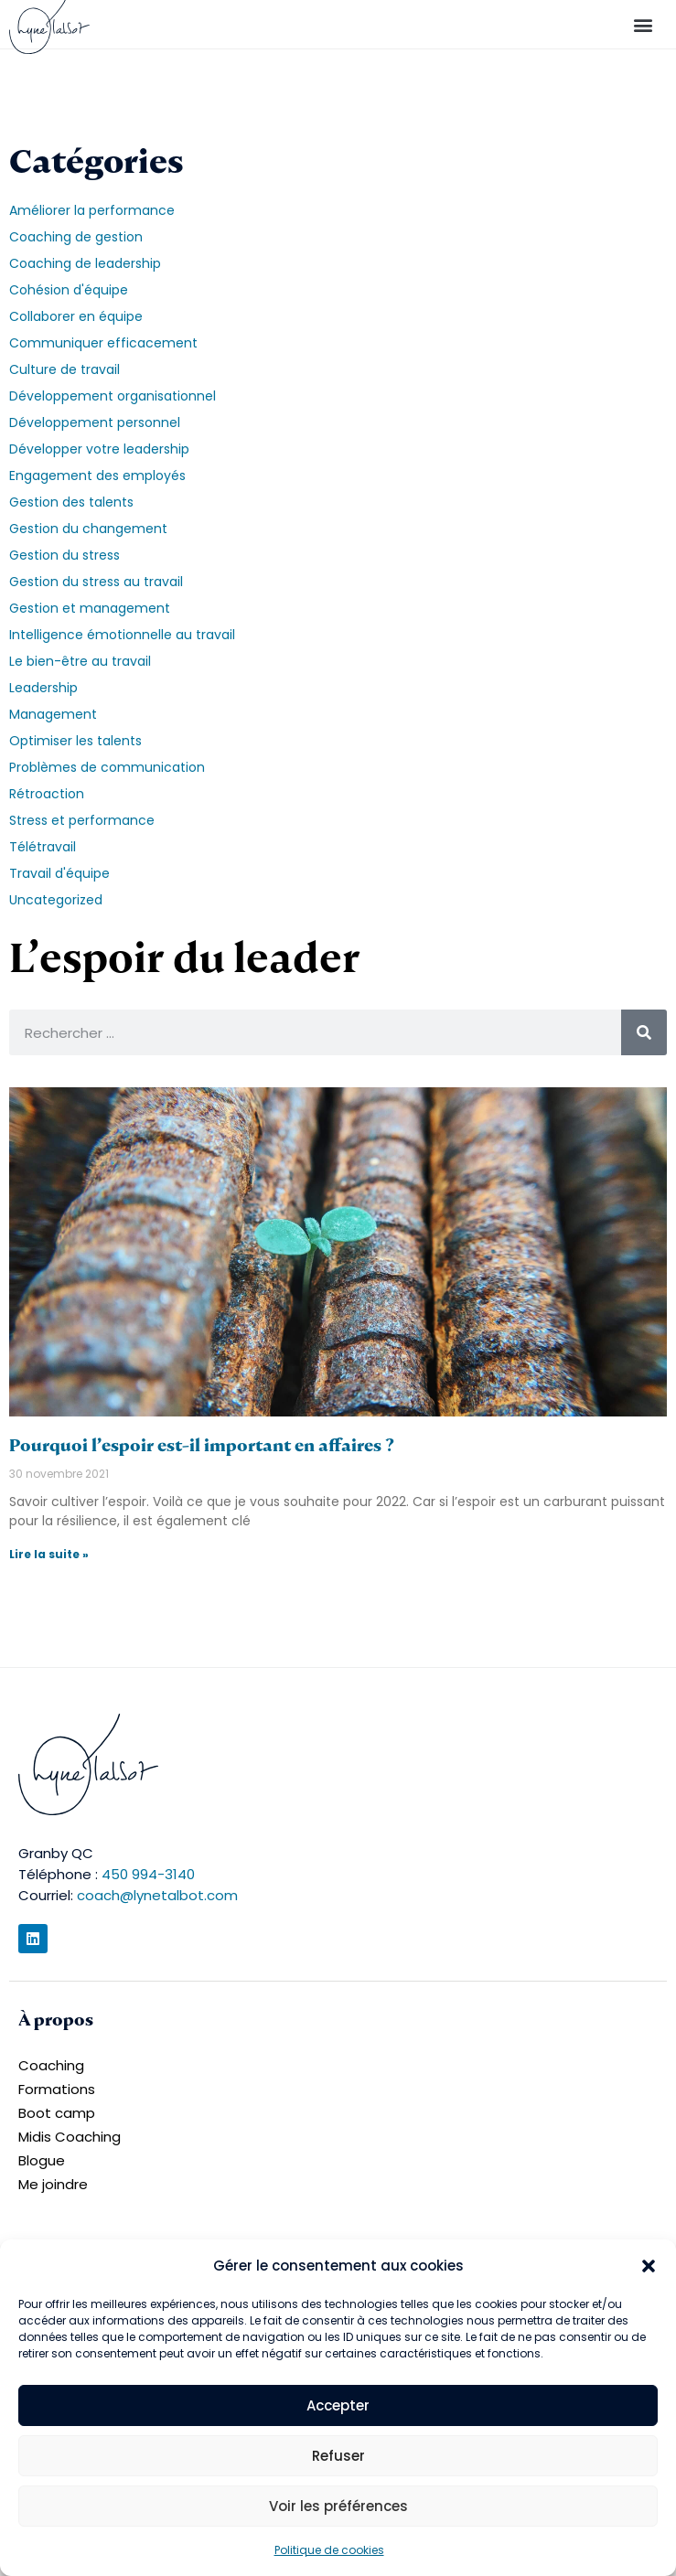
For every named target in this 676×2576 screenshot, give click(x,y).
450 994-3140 (148, 1874)
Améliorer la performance (92, 210)
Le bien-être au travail (80, 661)
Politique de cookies (329, 2550)
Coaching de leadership (85, 263)
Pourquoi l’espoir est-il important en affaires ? (201, 1445)
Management (53, 714)
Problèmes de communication (107, 767)
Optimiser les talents (75, 741)
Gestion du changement (88, 528)
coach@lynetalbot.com (157, 1895)
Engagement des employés (97, 475)
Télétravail (42, 847)
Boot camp (56, 2112)
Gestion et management (89, 608)
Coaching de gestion (76, 237)
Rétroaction (46, 794)
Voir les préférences (338, 2506)
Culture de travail (64, 369)
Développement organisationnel (112, 396)
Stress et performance (82, 820)
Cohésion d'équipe (68, 290)
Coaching (51, 2065)
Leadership (43, 688)
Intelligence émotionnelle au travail (122, 634)
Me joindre (53, 2184)
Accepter (338, 2405)
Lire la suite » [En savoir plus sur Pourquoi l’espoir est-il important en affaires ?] (49, 1554)
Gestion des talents (71, 502)
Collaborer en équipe (76, 316)
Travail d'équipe (59, 873)
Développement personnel (94, 422)
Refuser (338, 2455)
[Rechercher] (644, 1032)
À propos (55, 2019)
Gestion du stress (64, 555)
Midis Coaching (69, 2136)
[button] (648, 2266)
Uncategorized (55, 900)
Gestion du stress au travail (96, 581)
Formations (56, 2089)
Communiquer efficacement (103, 343)
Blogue (41, 2160)
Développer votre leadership (99, 449)
